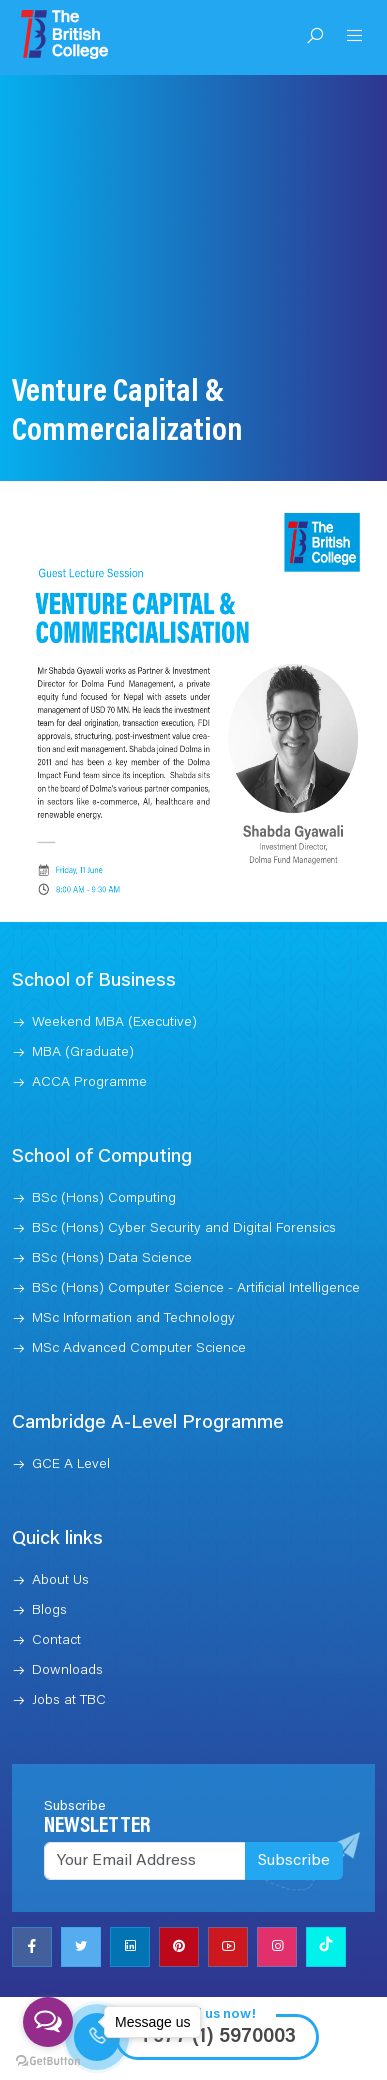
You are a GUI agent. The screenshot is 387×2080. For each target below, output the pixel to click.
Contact (56, 1588)
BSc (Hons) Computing (104, 1146)
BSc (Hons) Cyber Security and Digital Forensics (184, 1176)
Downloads (67, 1618)
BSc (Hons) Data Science (112, 1206)
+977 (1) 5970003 (217, 1984)
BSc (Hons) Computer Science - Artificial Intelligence (196, 1236)
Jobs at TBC (69, 1648)
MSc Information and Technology (133, 1266)
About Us (60, 1528)
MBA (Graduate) (83, 1000)
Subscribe (294, 1808)
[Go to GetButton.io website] (48, 2060)
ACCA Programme (89, 1030)
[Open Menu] (355, 38)
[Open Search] (315, 38)
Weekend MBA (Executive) (114, 970)
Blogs (49, 1558)
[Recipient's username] (145, 1808)
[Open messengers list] (48, 2022)
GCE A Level (71, 1412)
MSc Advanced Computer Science (139, 1296)
